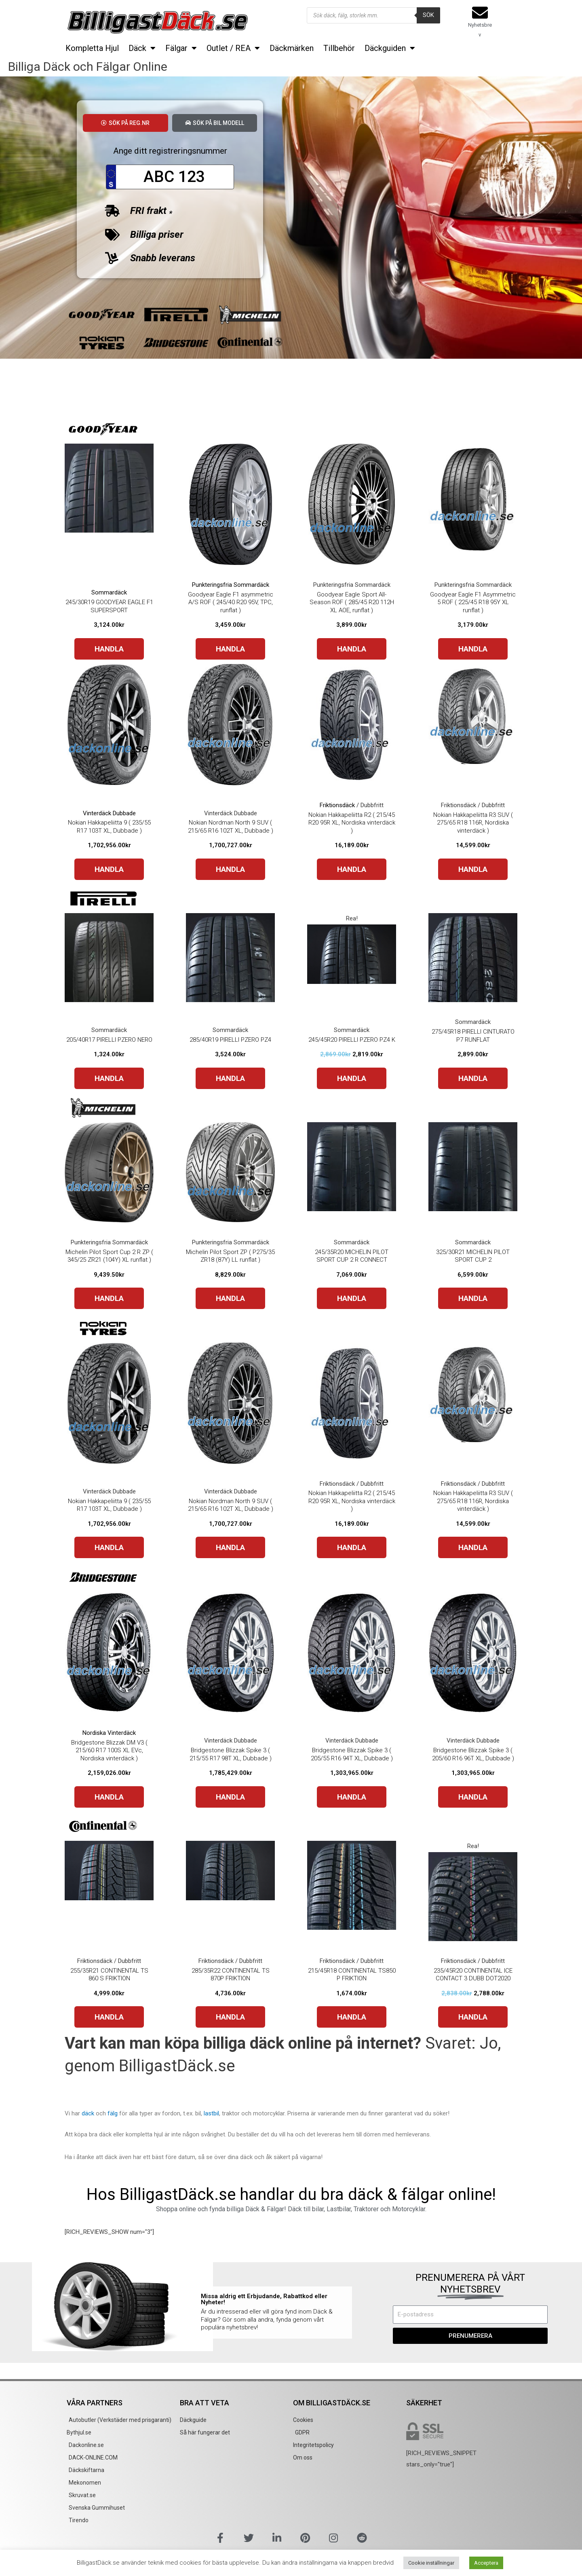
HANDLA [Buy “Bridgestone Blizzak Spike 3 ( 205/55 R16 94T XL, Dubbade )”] (351, 1797)
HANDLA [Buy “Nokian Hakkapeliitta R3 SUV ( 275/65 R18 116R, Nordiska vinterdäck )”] (472, 869)
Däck (142, 48)
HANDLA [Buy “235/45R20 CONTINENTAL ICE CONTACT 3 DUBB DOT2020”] (472, 2017)
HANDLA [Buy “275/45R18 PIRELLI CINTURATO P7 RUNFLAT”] (472, 1078)
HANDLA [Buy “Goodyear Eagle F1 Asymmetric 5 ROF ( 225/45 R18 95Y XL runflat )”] (472, 649)
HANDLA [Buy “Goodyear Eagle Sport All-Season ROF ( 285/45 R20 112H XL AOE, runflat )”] (351, 649)
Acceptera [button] (486, 2563)
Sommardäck (109, 592)
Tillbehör (339, 48)
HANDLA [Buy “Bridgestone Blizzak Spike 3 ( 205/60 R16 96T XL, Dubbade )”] (472, 1797)
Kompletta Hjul (92, 48)
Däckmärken (292, 48)
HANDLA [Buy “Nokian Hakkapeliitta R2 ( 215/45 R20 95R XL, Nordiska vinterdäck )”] (351, 869)
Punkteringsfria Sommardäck (230, 584)
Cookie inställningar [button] (431, 2563)
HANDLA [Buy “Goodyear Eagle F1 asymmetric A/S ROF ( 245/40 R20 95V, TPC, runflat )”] (230, 649)
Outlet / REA (233, 48)
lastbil (211, 2113)
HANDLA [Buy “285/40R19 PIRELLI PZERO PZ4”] (230, 1078)
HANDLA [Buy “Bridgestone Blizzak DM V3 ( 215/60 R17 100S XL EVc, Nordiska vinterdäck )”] (109, 1797)
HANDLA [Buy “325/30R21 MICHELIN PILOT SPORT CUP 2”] (472, 1298)
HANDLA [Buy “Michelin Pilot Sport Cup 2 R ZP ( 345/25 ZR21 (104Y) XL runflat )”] (109, 1298)
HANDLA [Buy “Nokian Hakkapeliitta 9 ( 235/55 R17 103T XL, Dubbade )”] (109, 869)
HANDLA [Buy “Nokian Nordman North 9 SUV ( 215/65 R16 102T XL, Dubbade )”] (230, 869)
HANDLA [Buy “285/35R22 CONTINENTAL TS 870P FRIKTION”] (230, 2017)
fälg (113, 2113)
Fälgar (181, 48)
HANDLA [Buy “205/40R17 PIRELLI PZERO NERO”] (109, 1078)
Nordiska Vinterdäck (109, 1732)
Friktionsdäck (337, 805)
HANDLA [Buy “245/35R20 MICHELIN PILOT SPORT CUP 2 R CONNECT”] (351, 1298)
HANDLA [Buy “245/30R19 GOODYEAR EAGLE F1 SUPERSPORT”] (109, 649)
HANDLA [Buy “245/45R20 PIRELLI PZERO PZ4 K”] (351, 1078)
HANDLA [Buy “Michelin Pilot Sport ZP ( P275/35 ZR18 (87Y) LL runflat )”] (230, 1298)
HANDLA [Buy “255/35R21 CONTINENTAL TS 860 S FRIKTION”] (109, 2017)
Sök (428, 15)
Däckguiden (390, 48)
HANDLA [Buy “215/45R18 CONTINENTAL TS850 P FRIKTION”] (351, 2017)
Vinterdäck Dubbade (109, 813)
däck (88, 2113)
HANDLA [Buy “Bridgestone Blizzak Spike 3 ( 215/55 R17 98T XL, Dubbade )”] (230, 1797)
